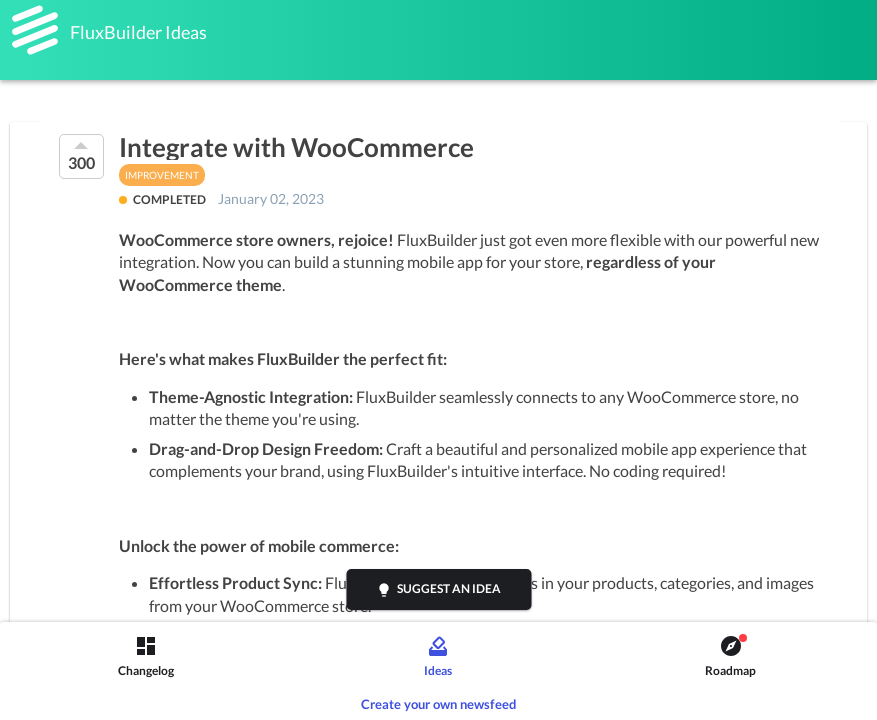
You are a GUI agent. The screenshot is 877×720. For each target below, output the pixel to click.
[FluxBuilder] (35, 30)
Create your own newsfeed (438, 704)
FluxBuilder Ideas (138, 32)
